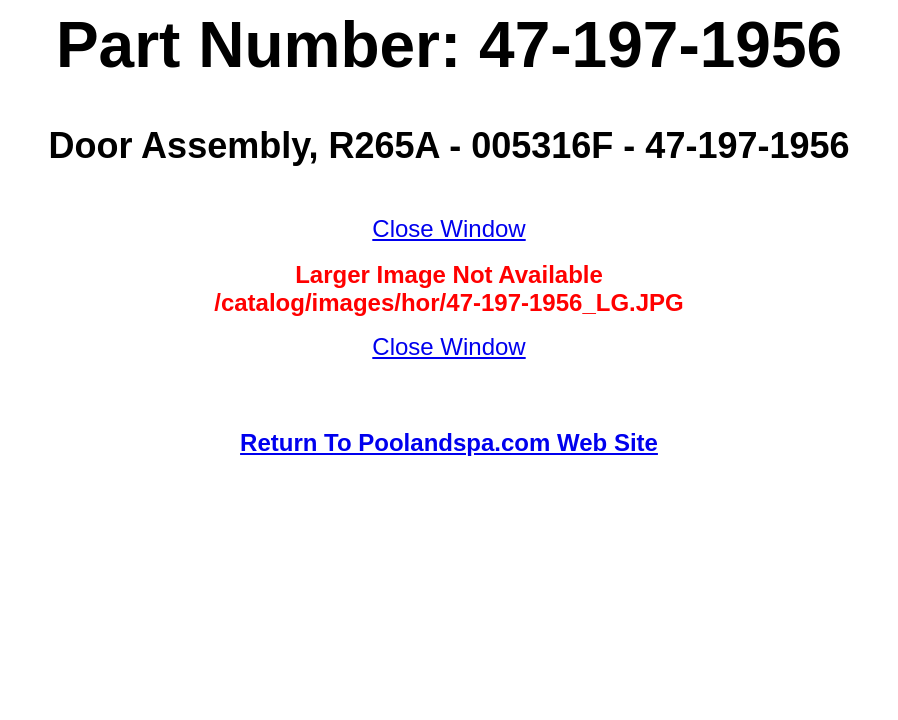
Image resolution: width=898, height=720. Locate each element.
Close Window (448, 228)
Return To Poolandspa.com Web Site (449, 442)
